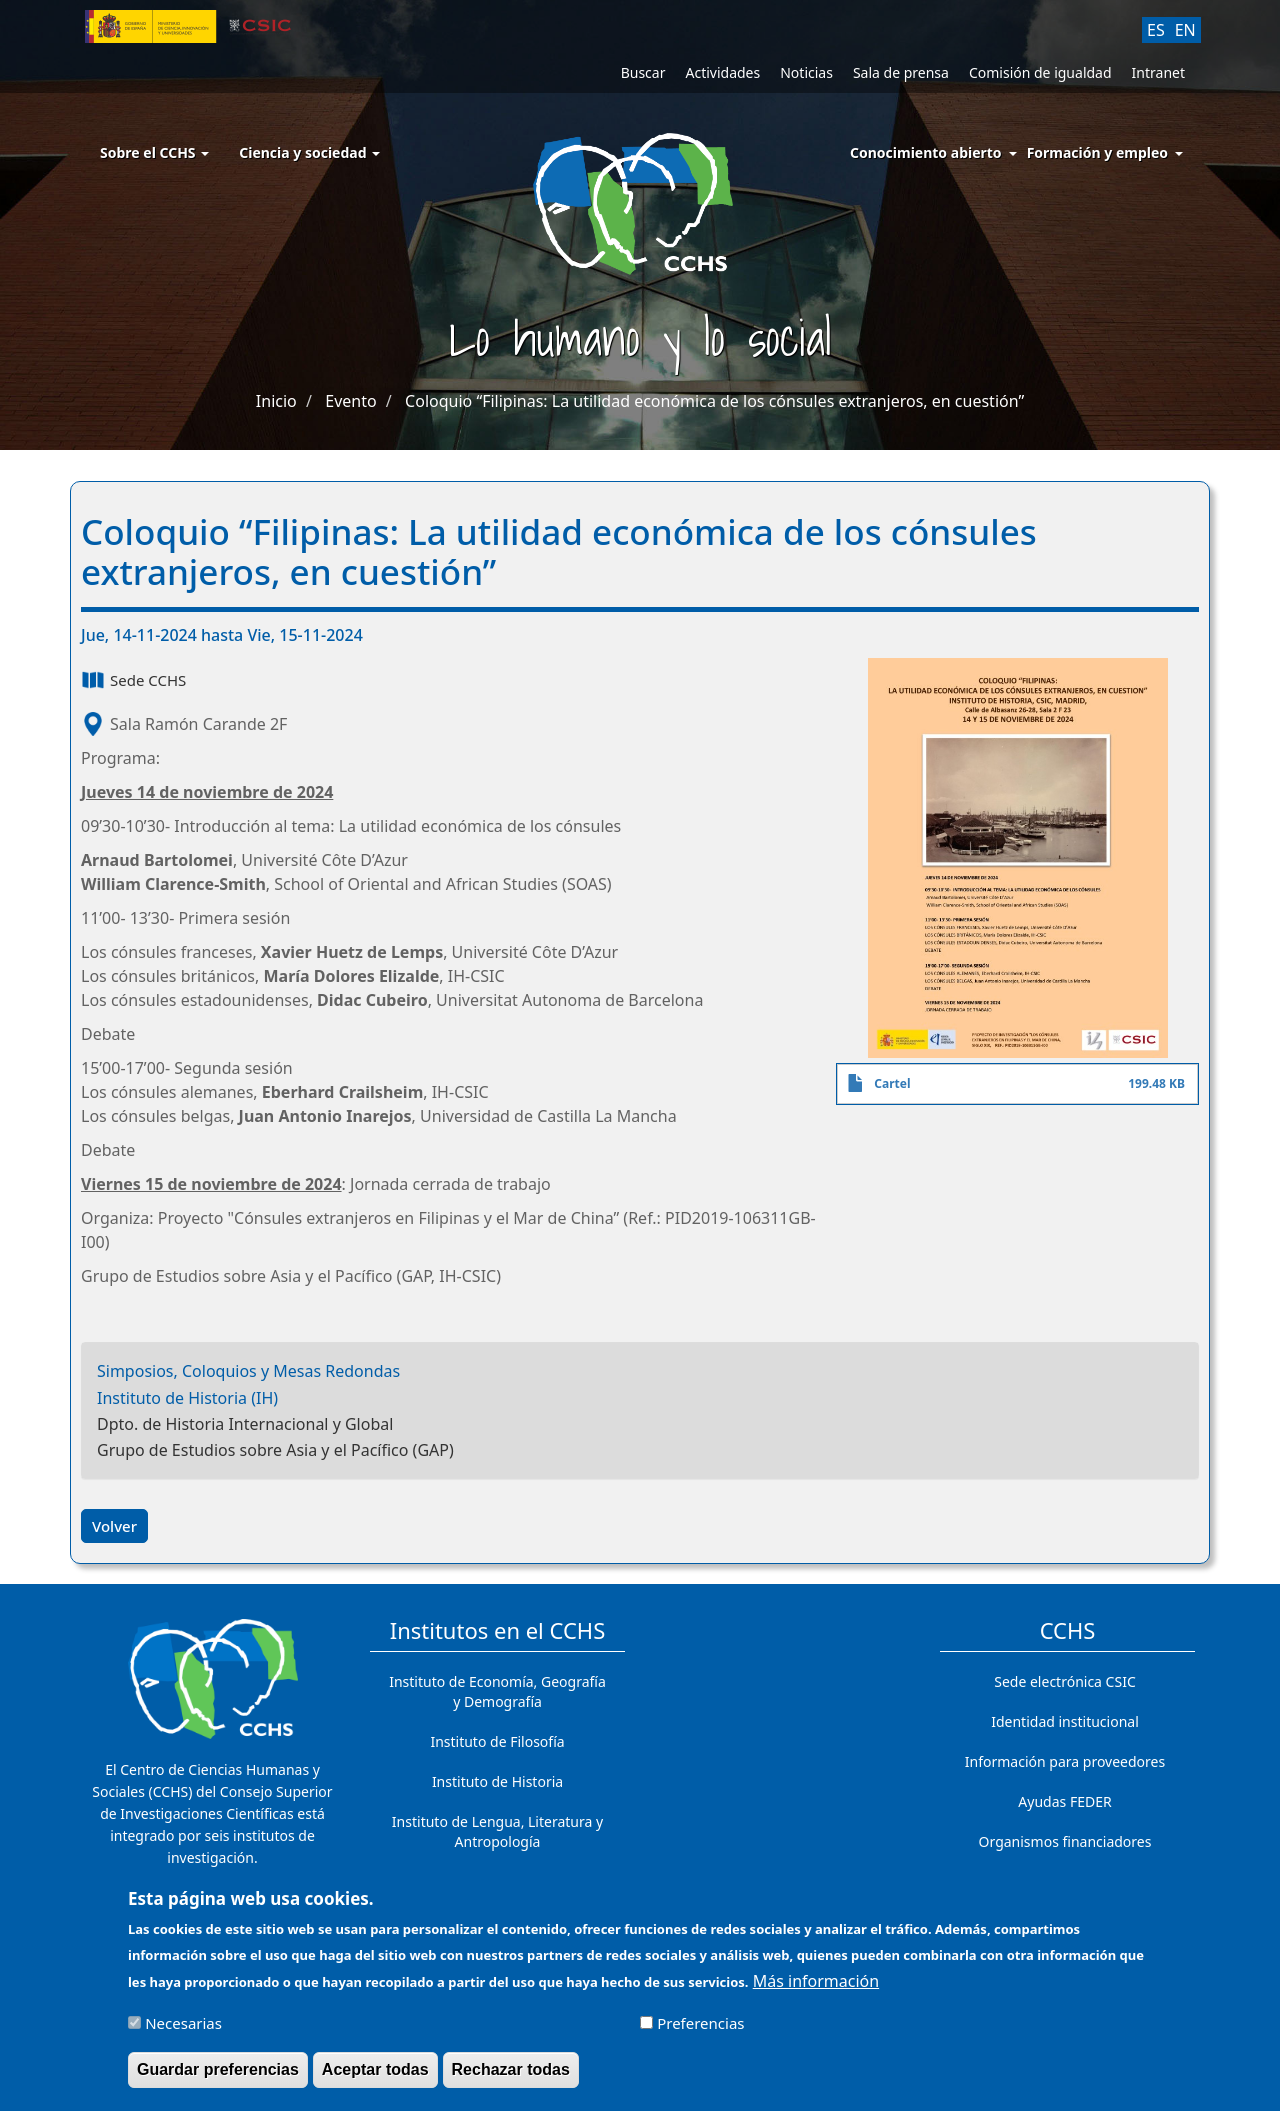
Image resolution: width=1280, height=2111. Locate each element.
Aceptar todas (375, 2079)
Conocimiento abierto (926, 152)
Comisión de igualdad (1040, 72)
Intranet (1158, 72)
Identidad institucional (1065, 1721)
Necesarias (183, 2033)
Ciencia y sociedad (309, 152)
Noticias (806, 72)
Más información (816, 1991)
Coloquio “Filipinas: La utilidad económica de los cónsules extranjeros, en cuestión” (714, 401)
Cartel (892, 1083)
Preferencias (700, 2033)
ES (1156, 30)
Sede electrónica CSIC (1064, 1681)
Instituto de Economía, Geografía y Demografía (497, 1691)
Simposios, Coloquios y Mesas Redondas (248, 1371)
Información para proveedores (1065, 1761)
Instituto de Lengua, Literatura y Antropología (497, 1831)
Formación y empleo (1097, 152)
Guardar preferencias (218, 2079)
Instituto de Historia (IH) (187, 1398)
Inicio (276, 401)
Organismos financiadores (1065, 1841)
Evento (350, 401)
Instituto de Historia (497, 1781)
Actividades (722, 72)
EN (1185, 30)
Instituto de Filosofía (497, 1741)
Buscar (643, 72)
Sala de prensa (901, 72)
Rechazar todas (511, 2079)
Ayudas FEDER (1064, 1801)
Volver (114, 1526)
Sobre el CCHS (154, 152)
